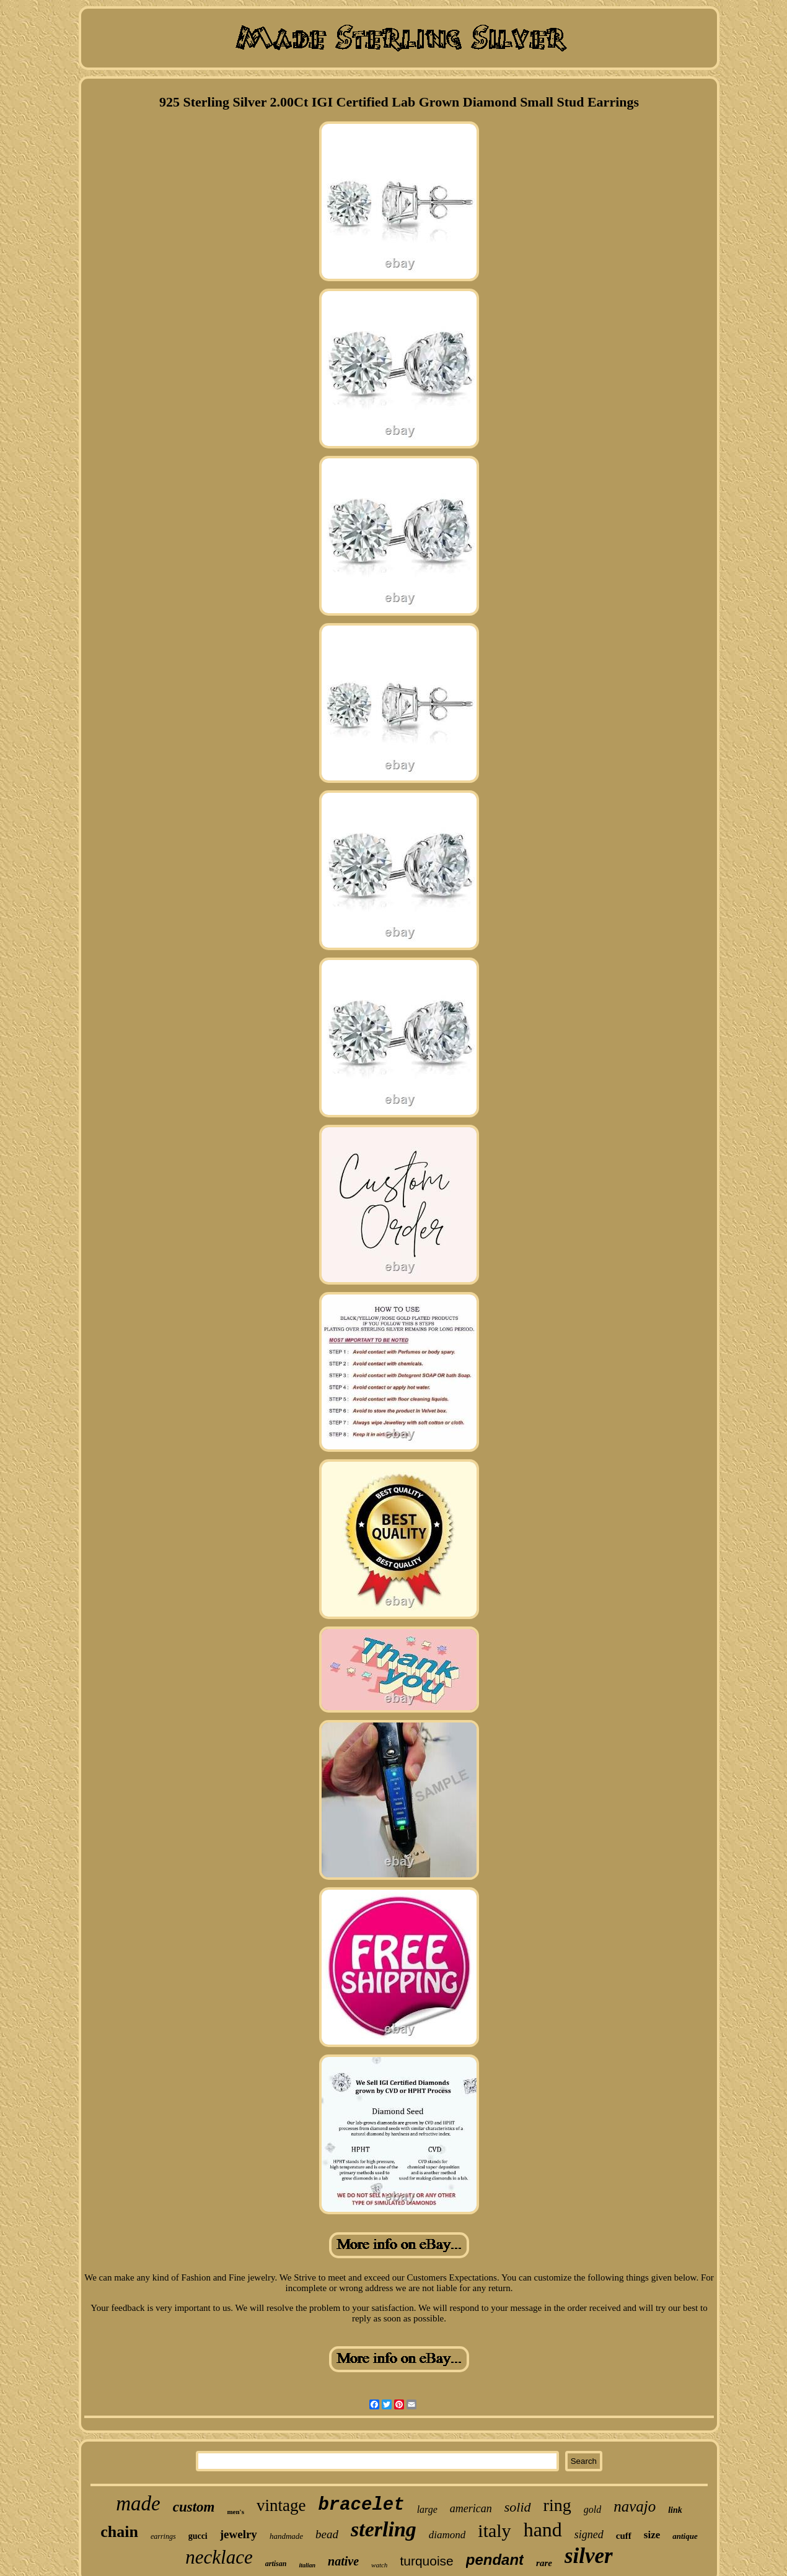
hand (543, 2529)
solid (517, 2507)
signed (589, 2534)
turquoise (426, 2561)
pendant (495, 2559)
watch (379, 2565)
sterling (383, 2529)
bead (326, 2534)
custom (194, 2507)
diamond (447, 2535)
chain (119, 2532)
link (675, 2510)
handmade (286, 2536)
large (427, 2509)
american (471, 2508)
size (652, 2535)
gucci (198, 2536)
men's (235, 2511)
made (138, 2503)
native (343, 2561)
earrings (163, 2536)
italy (494, 2530)
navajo (634, 2506)
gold (592, 2509)
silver (589, 2556)
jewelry (238, 2534)
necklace (218, 2557)
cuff (623, 2536)
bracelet (361, 2505)
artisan (276, 2563)
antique (684, 2536)
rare (544, 2563)
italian (307, 2565)
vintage (281, 2505)
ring (557, 2505)
